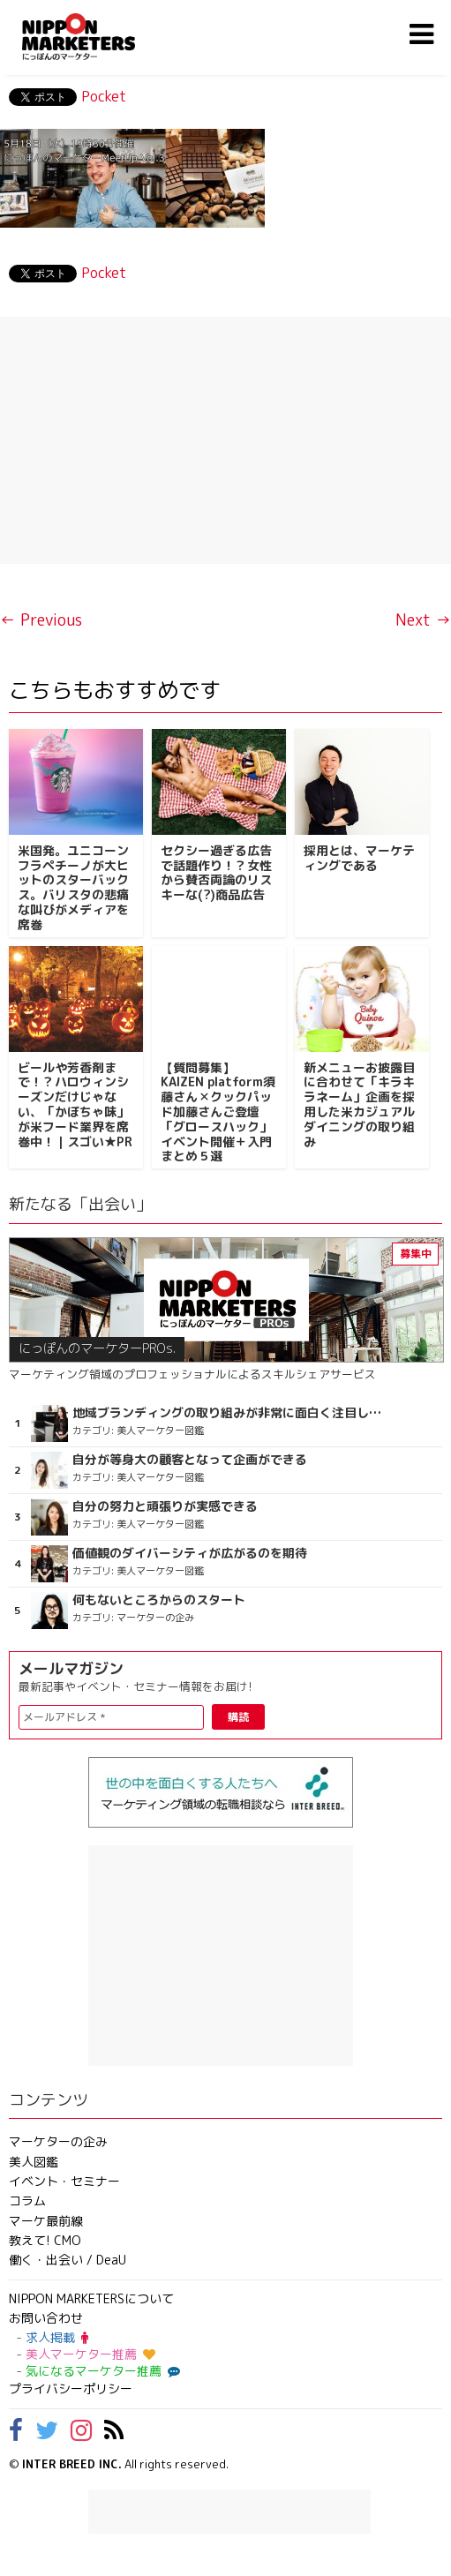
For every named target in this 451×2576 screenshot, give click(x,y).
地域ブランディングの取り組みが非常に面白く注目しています (228, 1413)
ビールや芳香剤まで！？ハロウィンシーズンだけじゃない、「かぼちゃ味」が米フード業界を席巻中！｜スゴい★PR (75, 1104)
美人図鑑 (33, 2161)
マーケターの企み (58, 2141)
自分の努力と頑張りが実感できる (165, 1506)
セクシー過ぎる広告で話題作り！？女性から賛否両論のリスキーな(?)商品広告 (216, 872)
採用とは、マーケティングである (359, 858)
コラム (27, 2200)
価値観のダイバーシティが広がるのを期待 (189, 1553)
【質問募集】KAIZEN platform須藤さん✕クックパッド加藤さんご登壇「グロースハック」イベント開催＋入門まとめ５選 (218, 1112)
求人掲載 (57, 2337)
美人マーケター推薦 (90, 2354)
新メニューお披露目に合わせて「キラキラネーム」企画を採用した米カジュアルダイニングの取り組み (359, 1104)
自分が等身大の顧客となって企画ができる (189, 1459)
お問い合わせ (46, 2317)
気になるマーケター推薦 (101, 2370)
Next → (423, 620)
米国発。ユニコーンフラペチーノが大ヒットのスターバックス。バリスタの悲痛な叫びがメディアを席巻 (73, 887)
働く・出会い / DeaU (67, 2259)
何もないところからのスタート (158, 1600)
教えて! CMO (45, 2240)
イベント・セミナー (64, 2181)
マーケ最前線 (46, 2220)
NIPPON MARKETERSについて (91, 2298)
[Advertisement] (225, 440)
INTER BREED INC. (72, 2464)
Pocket (103, 96)
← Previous (41, 620)
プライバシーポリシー (70, 2388)
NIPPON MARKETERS (96, 36)
